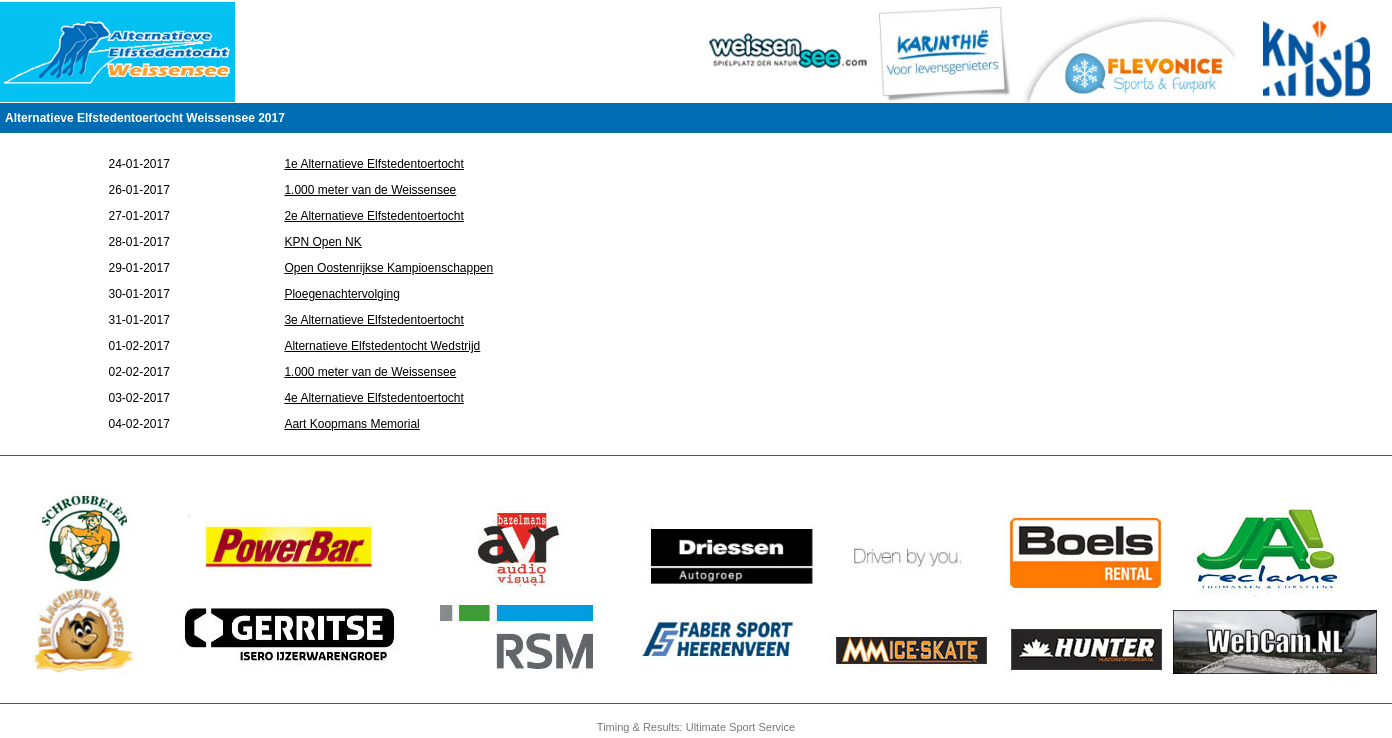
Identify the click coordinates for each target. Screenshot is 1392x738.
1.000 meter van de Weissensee (370, 190)
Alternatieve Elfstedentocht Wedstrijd (382, 346)
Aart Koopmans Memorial (351, 424)
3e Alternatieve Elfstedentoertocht (373, 320)
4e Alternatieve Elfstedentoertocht (373, 398)
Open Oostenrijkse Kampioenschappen (388, 268)
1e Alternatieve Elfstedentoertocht (373, 164)
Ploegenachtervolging (341, 294)
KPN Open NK (322, 242)
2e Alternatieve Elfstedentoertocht (373, 216)
